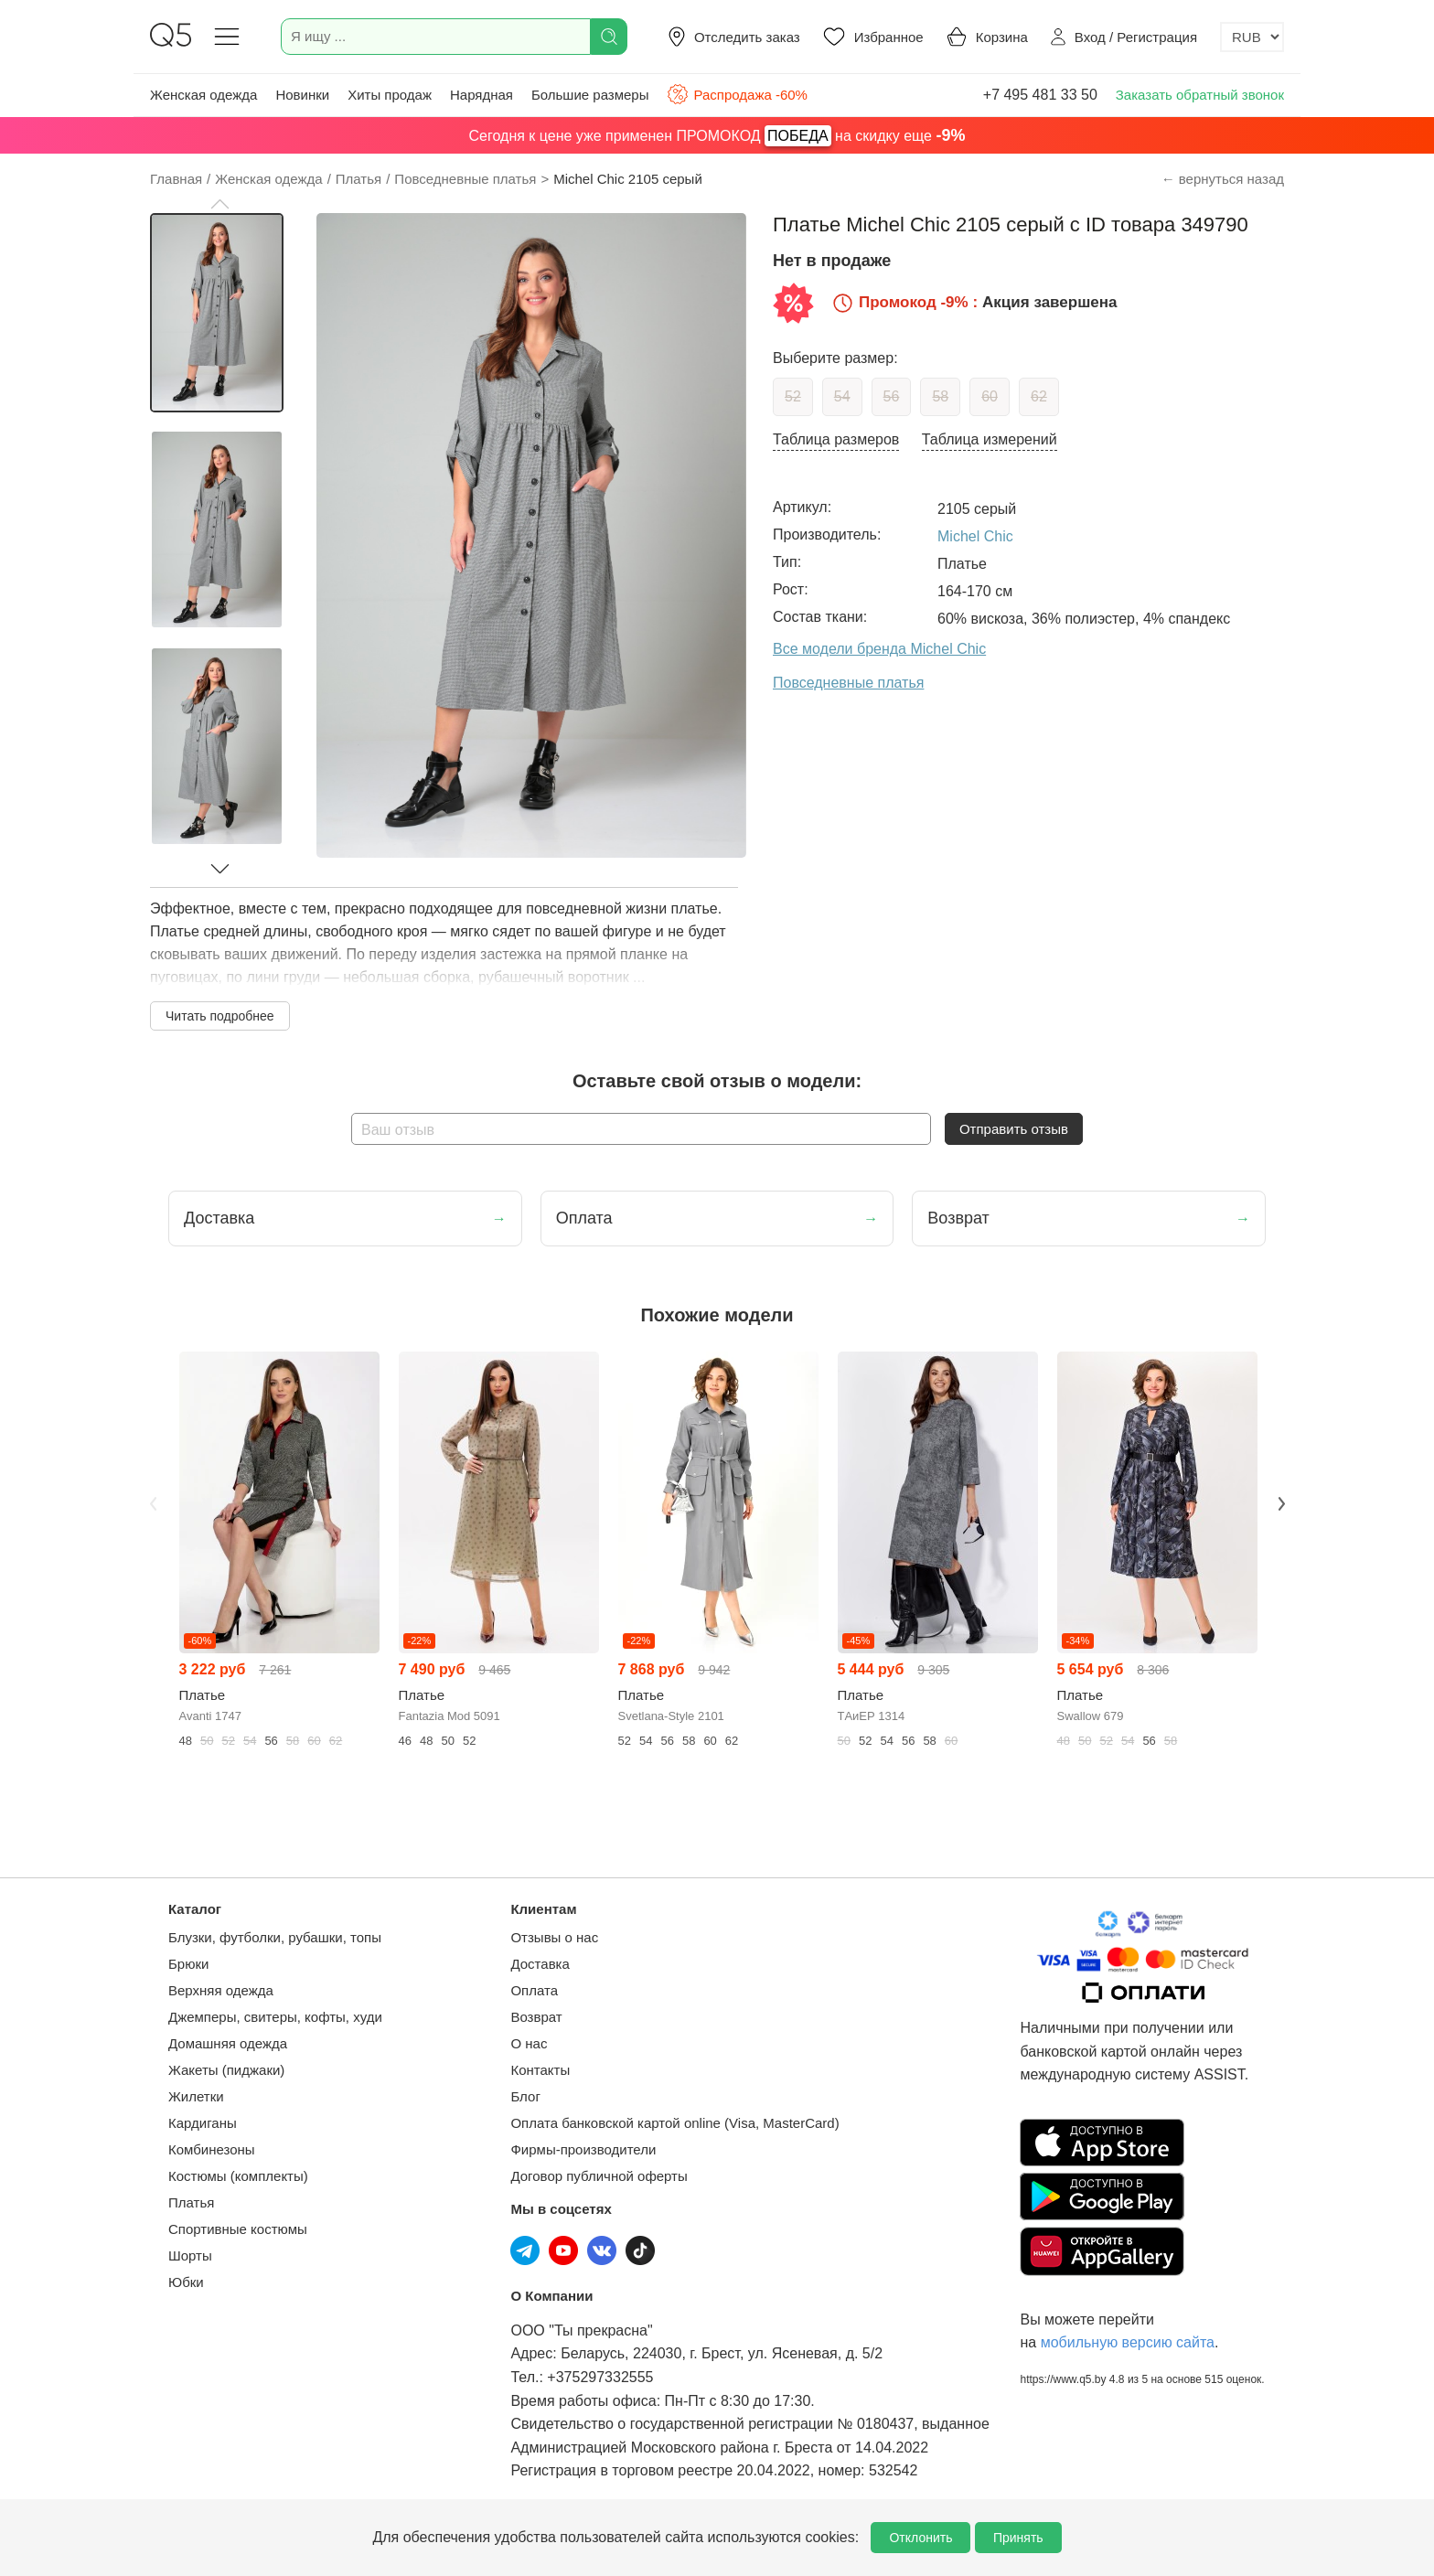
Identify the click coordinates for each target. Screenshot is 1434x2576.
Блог (525, 2096)
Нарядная (481, 94)
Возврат (536, 2017)
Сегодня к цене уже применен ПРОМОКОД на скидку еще (717, 136)
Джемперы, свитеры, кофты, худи (275, 2017)
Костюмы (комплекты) (238, 2176)
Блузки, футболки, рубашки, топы (274, 1937)
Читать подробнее (220, 1016)
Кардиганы (202, 2123)
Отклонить (920, 2537)
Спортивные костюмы (237, 2229)
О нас (528, 2043)
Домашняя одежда (227, 2043)
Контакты (540, 2070)
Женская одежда (203, 94)
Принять (1018, 2537)
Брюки (188, 1964)
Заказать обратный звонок (1200, 94)
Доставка (539, 1964)
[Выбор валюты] (1252, 37)
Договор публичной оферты (598, 2176)
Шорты (190, 2255)
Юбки (186, 2282)
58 (940, 396)
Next (1281, 1503)
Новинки (302, 94)
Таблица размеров (836, 439)
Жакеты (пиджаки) (226, 2070)
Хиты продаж (390, 94)
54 (842, 396)
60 (989, 396)
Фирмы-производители (583, 2149)
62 (1039, 396)
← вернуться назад (1222, 179)
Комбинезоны (211, 2149)
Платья (191, 2202)
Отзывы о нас (554, 1937)
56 (891, 396)
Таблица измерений (989, 439)
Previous (153, 1503)
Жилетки (196, 2096)
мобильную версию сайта (1128, 2342)
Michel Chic (975, 536)
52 (793, 396)
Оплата (534, 1990)
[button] (219, 204)
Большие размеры (590, 94)
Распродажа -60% (737, 94)
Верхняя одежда (220, 1990)
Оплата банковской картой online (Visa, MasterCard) (674, 2123)
